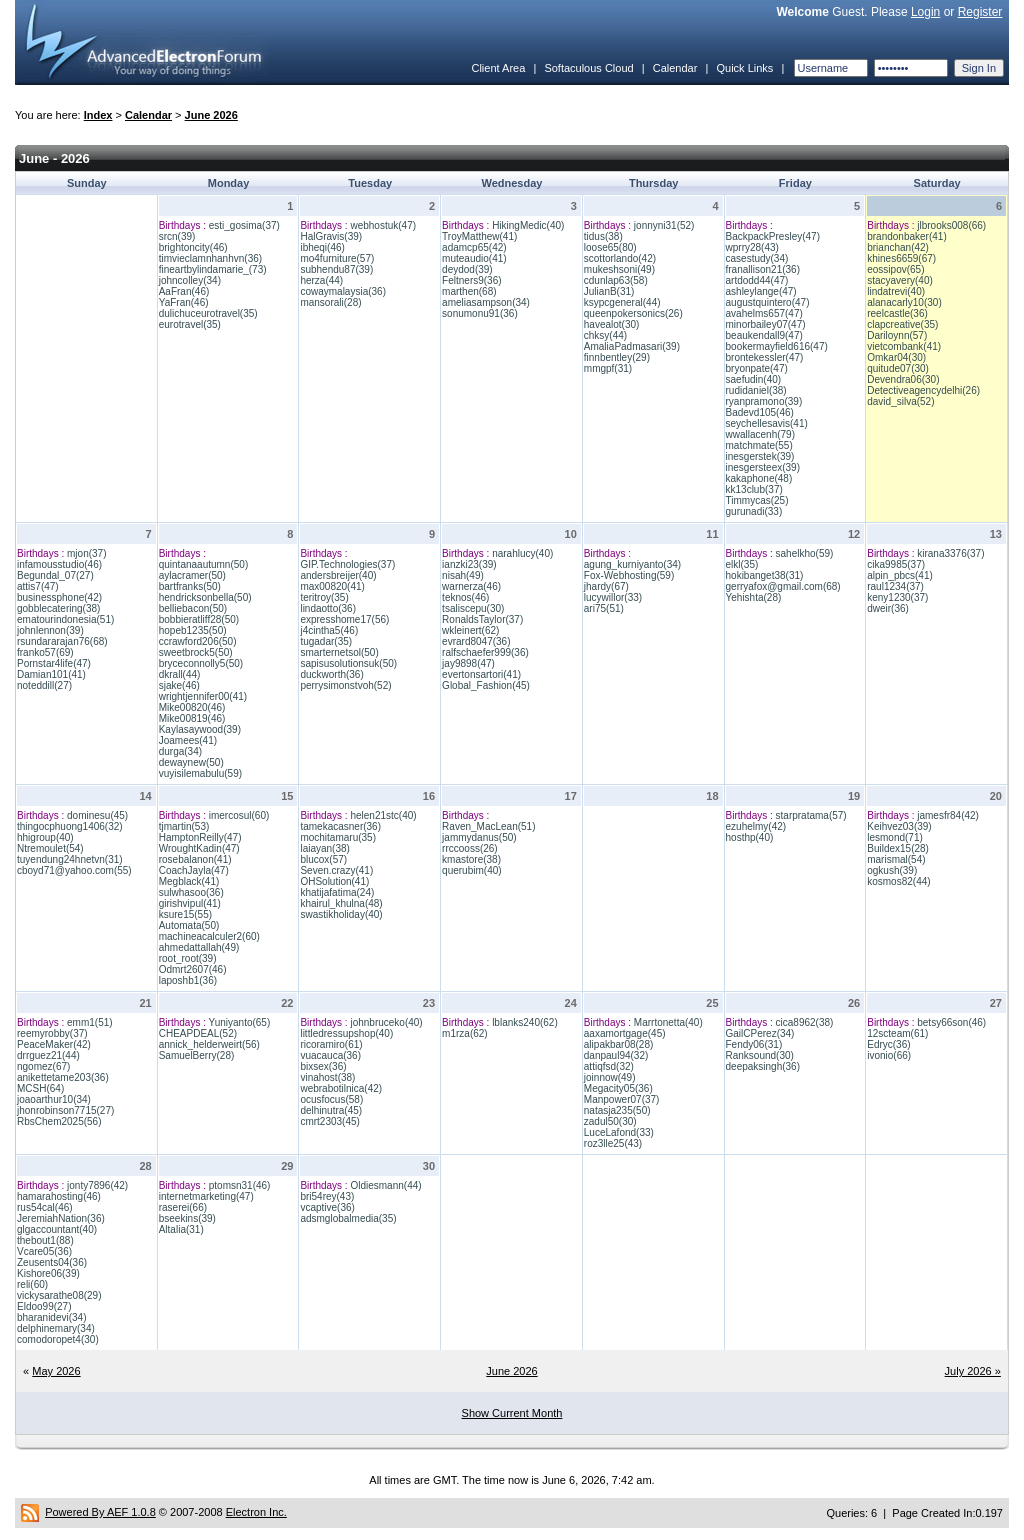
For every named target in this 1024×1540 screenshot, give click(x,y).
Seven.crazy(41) (336, 870)
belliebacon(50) (193, 608)
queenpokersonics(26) (633, 313)
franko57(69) (45, 652)
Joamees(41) (188, 740)
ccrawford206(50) (198, 641)
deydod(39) (467, 269)
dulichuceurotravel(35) (208, 313)
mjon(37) (86, 553)
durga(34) (180, 751)
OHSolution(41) (334, 881)
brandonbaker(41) (907, 236)
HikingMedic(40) (528, 225)
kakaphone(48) (759, 478)
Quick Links (744, 68)
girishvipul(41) (190, 903)
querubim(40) (471, 870)
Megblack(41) (189, 881)
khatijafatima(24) (337, 892)
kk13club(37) (754, 489)
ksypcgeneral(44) (622, 302)
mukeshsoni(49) (619, 269)
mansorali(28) (330, 302)
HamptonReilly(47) (200, 837)
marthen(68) (469, 291)
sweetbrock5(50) (196, 652)
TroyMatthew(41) (479, 236)
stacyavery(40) (900, 280)
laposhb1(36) (188, 980)
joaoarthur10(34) (54, 1099)
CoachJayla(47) (194, 870)
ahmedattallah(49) (199, 947)
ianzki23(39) (469, 564)
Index (98, 115)
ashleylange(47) (761, 291)
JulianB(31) (609, 291)
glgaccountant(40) (57, 1229)
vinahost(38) (327, 1077)
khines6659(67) (901, 258)
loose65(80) (610, 247)
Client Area (498, 68)
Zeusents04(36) (52, 1262)
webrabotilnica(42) (341, 1088)
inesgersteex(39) (763, 467)
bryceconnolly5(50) (201, 663)
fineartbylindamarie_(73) (213, 269)
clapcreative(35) (902, 324)
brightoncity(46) (193, 247)
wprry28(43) (752, 247)
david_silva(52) (900, 401)
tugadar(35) (326, 641)
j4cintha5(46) (329, 630)
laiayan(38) (324, 848)
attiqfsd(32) (609, 1066)
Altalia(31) (181, 1229)
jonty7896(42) (97, 1185)
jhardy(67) (606, 586)
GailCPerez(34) (760, 1033)
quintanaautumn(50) (204, 564)
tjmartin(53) (184, 826)
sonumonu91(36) (480, 313)
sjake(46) (179, 685)
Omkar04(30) (896, 357)
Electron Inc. (256, 1512)
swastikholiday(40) (341, 914)
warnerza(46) (471, 586)
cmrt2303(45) (329, 1121)
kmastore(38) (471, 859)
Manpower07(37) (622, 1099)
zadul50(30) (610, 1121)
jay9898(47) (468, 663)
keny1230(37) (897, 597)
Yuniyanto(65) (240, 1022)
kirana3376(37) (950, 553)
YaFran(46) (184, 302)
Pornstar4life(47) (54, 663)
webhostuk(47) (383, 225)
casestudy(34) (757, 258)
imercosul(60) (239, 815)
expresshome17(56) (344, 619)
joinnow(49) (610, 1077)
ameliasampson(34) (486, 302)
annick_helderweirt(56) (209, 1044)
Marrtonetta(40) (668, 1022)
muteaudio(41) (474, 258)
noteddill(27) (44, 685)
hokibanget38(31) (765, 575)
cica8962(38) (805, 1022)
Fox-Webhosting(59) (629, 575)
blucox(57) (323, 859)
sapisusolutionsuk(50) (348, 663)
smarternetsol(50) (339, 652)
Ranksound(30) (760, 1055)
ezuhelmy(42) (756, 826)
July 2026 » (973, 1371)
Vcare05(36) (44, 1251)
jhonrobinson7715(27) (65, 1110)
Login (925, 12)
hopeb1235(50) (193, 630)
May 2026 (56, 1371)
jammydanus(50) (479, 837)
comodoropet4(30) (58, 1339)
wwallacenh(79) (760, 434)
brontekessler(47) (765, 357)
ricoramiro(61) (331, 1044)
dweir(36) (888, 608)
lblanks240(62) (525, 1022)
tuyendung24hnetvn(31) (70, 859)
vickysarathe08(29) (59, 1295)
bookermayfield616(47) (777, 346)
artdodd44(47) (757, 280)
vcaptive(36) (327, 1207)
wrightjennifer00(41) (203, 696)
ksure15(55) (185, 914)
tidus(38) (603, 236)
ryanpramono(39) (764, 401)
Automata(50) (189, 925)
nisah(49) (463, 575)
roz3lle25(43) (613, 1143)
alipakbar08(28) (619, 1044)
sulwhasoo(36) (191, 892)
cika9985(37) (896, 564)
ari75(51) (604, 608)
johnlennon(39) (50, 630)
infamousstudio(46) (59, 564)
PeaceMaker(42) (54, 1044)
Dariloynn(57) (897, 335)
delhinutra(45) (331, 1110)
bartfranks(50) (190, 586)
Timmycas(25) (757, 500)
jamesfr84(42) (948, 815)
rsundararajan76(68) (62, 641)
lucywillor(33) (613, 597)
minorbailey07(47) (766, 324)
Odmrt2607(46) (193, 969)
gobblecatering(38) (58, 608)
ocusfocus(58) (331, 1099)
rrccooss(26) (470, 848)
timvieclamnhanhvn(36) (210, 258)
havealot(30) (612, 324)
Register (980, 12)
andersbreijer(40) (338, 575)
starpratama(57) (811, 815)
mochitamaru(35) (338, 837)
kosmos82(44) (898, 881)
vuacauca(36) (330, 1055)
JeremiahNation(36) (61, 1218)
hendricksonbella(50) (205, 597)
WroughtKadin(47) (199, 848)
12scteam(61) (897, 1033)
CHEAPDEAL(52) (198, 1033)
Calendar (675, 68)
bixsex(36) (323, 1066)
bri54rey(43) (327, 1196)
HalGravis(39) (331, 236)
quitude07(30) (898, 368)
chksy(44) (605, 335)
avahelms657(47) (764, 313)
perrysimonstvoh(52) (345, 685)
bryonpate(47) (757, 368)
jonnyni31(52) (664, 225)
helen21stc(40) (383, 815)
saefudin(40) (754, 379)
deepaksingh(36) (763, 1066)
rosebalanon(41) (195, 859)
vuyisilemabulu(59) (200, 773)
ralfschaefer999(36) (485, 652)
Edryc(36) (888, 1044)
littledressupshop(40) (346, 1033)
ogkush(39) (892, 870)
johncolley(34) (190, 280)
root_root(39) (188, 958)
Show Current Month (512, 1413)
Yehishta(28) (754, 597)
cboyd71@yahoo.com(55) (74, 870)
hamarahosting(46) (59, 1196)
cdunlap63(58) (616, 280)
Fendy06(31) (754, 1044)
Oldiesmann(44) (385, 1185)
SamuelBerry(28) (197, 1055)
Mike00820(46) (192, 707)
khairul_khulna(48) (341, 903)
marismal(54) (896, 859)
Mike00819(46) (192, 718)
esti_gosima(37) (244, 225)
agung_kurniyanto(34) (632, 564)
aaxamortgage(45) (625, 1033)
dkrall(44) (180, 674)
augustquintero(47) (768, 302)
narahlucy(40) (522, 553)
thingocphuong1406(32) (70, 826)
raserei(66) (183, 1207)
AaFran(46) (184, 291)
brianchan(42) (898, 247)
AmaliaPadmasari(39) (632, 346)
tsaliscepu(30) (473, 608)
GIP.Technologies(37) (347, 564)
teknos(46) (465, 597)
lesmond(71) (895, 837)
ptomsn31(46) (240, 1185)
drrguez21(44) (48, 1055)
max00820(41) (332, 586)
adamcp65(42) (474, 247)
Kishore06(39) (48, 1273)
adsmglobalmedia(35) (348, 1218)
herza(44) (321, 280)
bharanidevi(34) (52, 1317)
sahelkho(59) (805, 553)
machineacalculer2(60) (209, 936)
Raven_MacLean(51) (488, 826)
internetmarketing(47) (206, 1196)
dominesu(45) (97, 815)
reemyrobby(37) (52, 1033)
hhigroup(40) (45, 837)
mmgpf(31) (608, 368)
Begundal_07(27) (55, 575)
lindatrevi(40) (896, 291)
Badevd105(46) (760, 412)
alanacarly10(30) (904, 302)
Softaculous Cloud (588, 68)
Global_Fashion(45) (486, 685)
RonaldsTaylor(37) (482, 619)
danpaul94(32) (616, 1055)
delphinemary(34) (56, 1328)
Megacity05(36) (618, 1088)
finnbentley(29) (617, 357)
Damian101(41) (51, 674)
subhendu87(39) (336, 269)
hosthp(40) (750, 837)
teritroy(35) (324, 597)
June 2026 (211, 115)
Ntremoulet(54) (50, 848)
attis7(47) (38, 586)
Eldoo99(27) (44, 1306)
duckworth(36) (331, 674)
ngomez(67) (43, 1066)
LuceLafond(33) (619, 1132)
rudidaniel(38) (756, 390)
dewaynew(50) (191, 762)
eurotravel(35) (190, 324)
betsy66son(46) (951, 1022)
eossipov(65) (895, 269)
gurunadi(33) (754, 511)
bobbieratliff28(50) (199, 619)
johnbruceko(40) (386, 1022)
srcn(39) (177, 236)
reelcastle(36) (897, 313)
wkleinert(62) (470, 630)
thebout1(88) (45, 1240)
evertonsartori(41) (481, 674)
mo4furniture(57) (337, 258)
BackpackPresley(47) (773, 236)
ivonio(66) (889, 1055)
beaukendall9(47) (764, 335)
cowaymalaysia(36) (343, 291)
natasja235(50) (617, 1110)
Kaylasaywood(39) (200, 729)
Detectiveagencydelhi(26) (923, 390)
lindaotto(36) (328, 608)
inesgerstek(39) (760, 456)
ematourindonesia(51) (65, 619)
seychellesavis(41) (767, 423)
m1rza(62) (465, 1033)
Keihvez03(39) (899, 826)
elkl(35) (742, 564)
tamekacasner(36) (340, 826)
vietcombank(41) (904, 346)
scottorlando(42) (620, 258)
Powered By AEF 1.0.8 (100, 1512)
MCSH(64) (40, 1088)
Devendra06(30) (903, 379)
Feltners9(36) (471, 280)
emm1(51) (90, 1022)
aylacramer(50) (192, 575)
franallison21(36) (763, 269)
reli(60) (32, 1284)
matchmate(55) (759, 445)
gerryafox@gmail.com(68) (783, 586)
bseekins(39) (187, 1218)
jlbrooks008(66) (951, 225)
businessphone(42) (59, 597)
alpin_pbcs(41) (900, 575)
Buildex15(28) (898, 848)
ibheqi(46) (322, 247)
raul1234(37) (895, 586)
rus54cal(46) (45, 1207)
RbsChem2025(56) (59, 1121)
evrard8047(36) (476, 641)
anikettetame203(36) (63, 1077)
